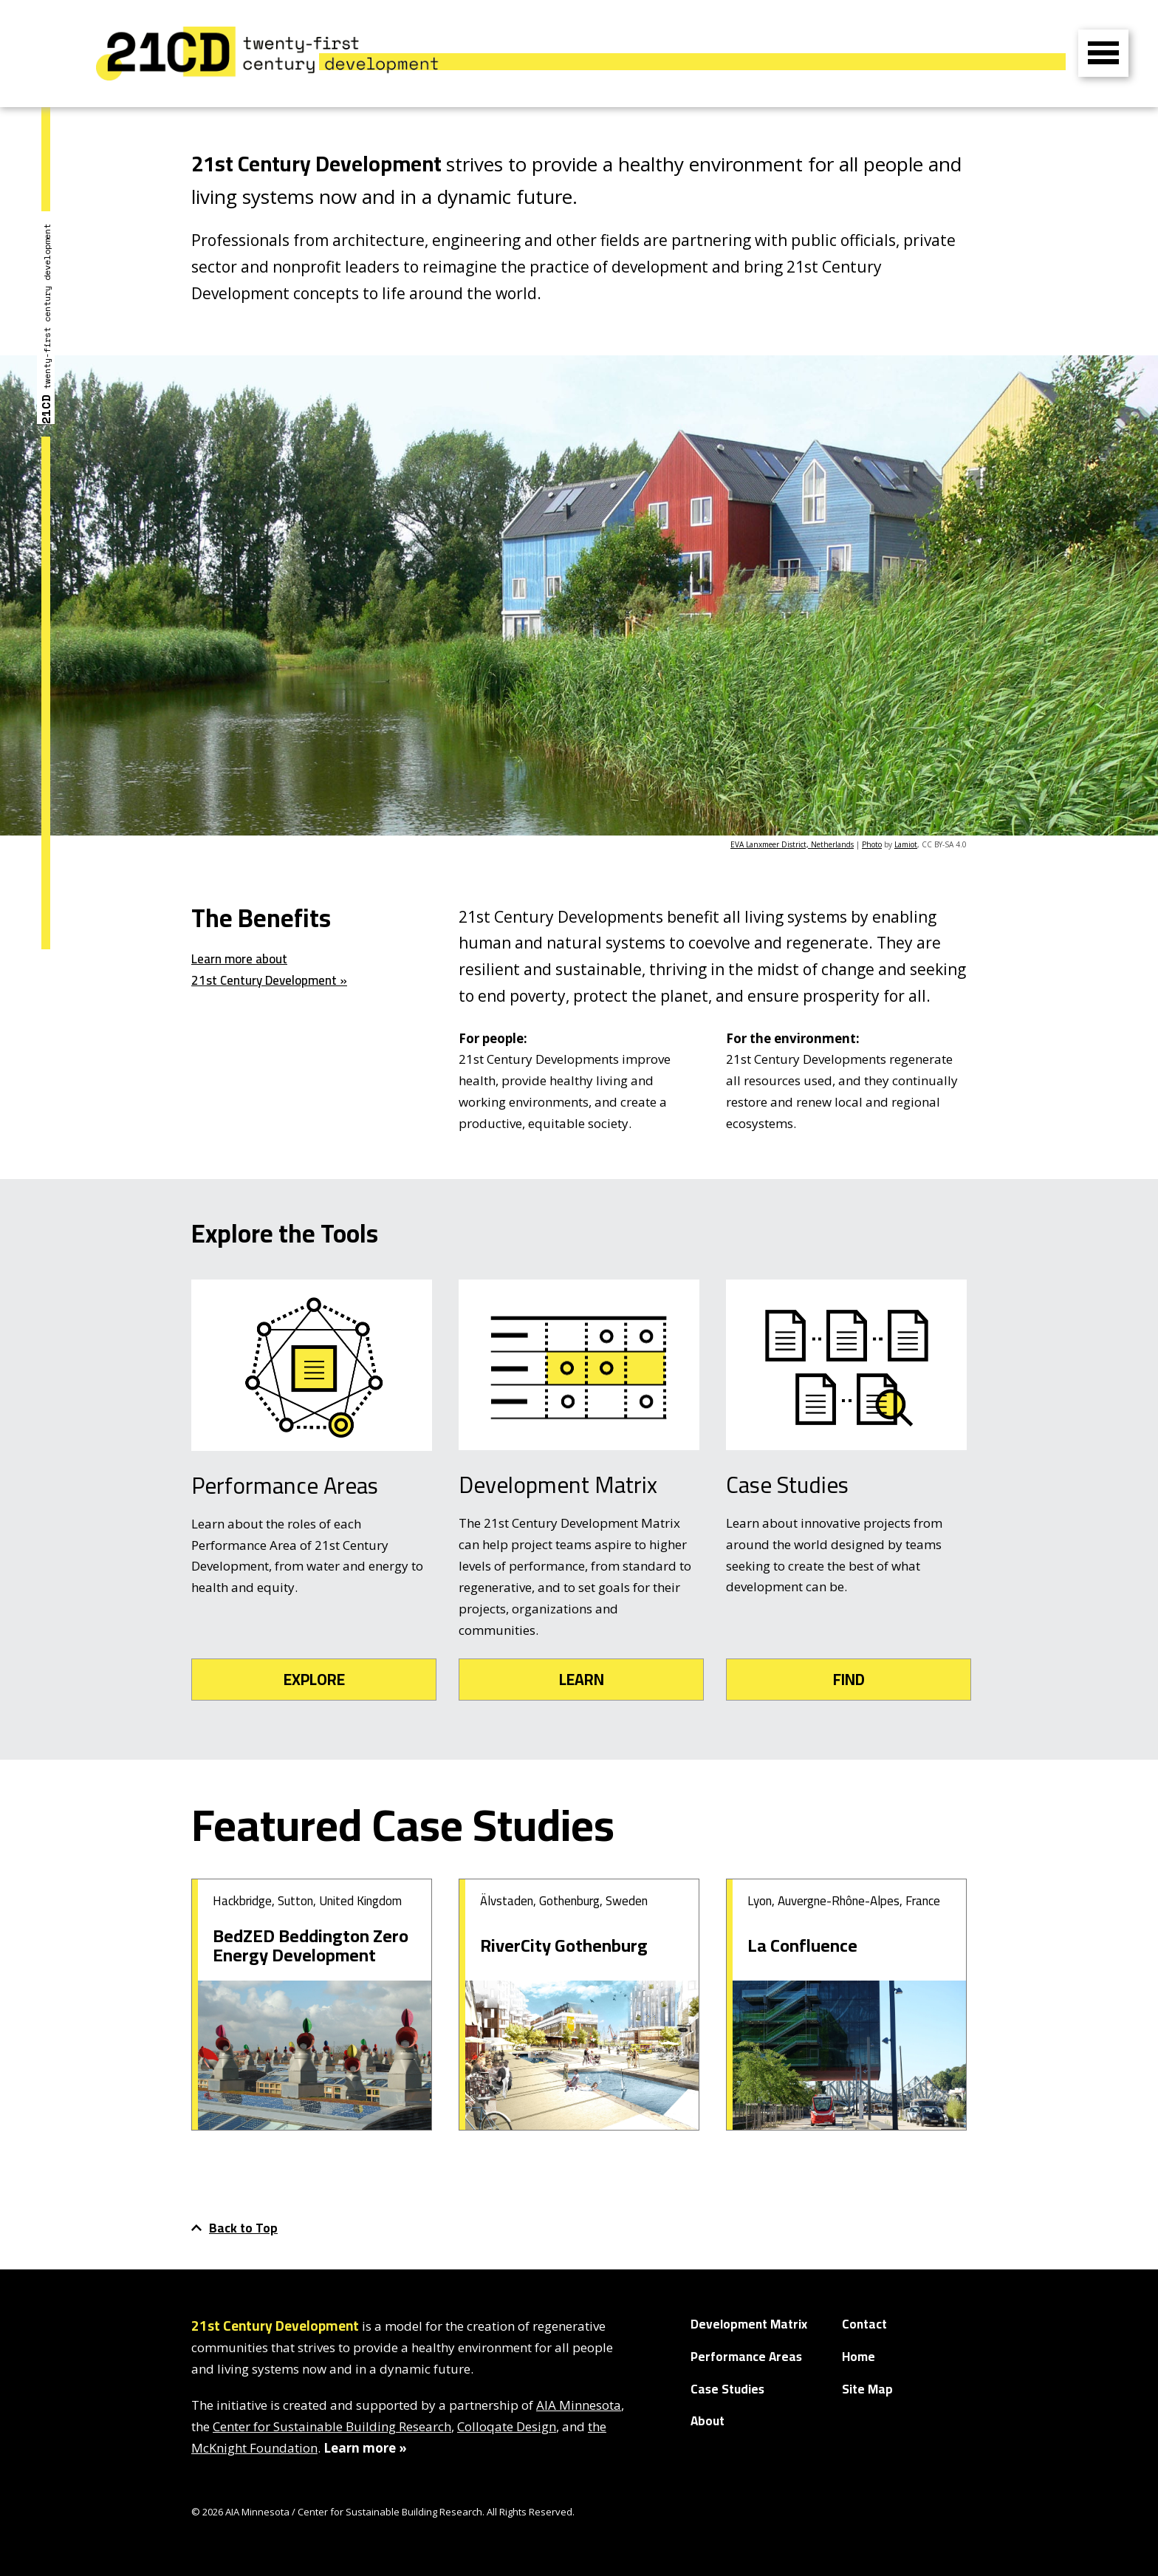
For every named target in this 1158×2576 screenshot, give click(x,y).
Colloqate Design (506, 2426)
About (707, 2421)
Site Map (867, 2389)
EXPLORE (314, 1679)
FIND (849, 1679)
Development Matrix (749, 2324)
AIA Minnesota (578, 2404)
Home (858, 2356)
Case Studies (727, 2389)
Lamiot (905, 844)
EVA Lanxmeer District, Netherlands (792, 844)
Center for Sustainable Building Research (332, 2426)
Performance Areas (746, 2356)
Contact (864, 2324)
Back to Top (234, 2228)
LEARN (581, 1679)
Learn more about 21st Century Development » (269, 969)
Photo (872, 844)
